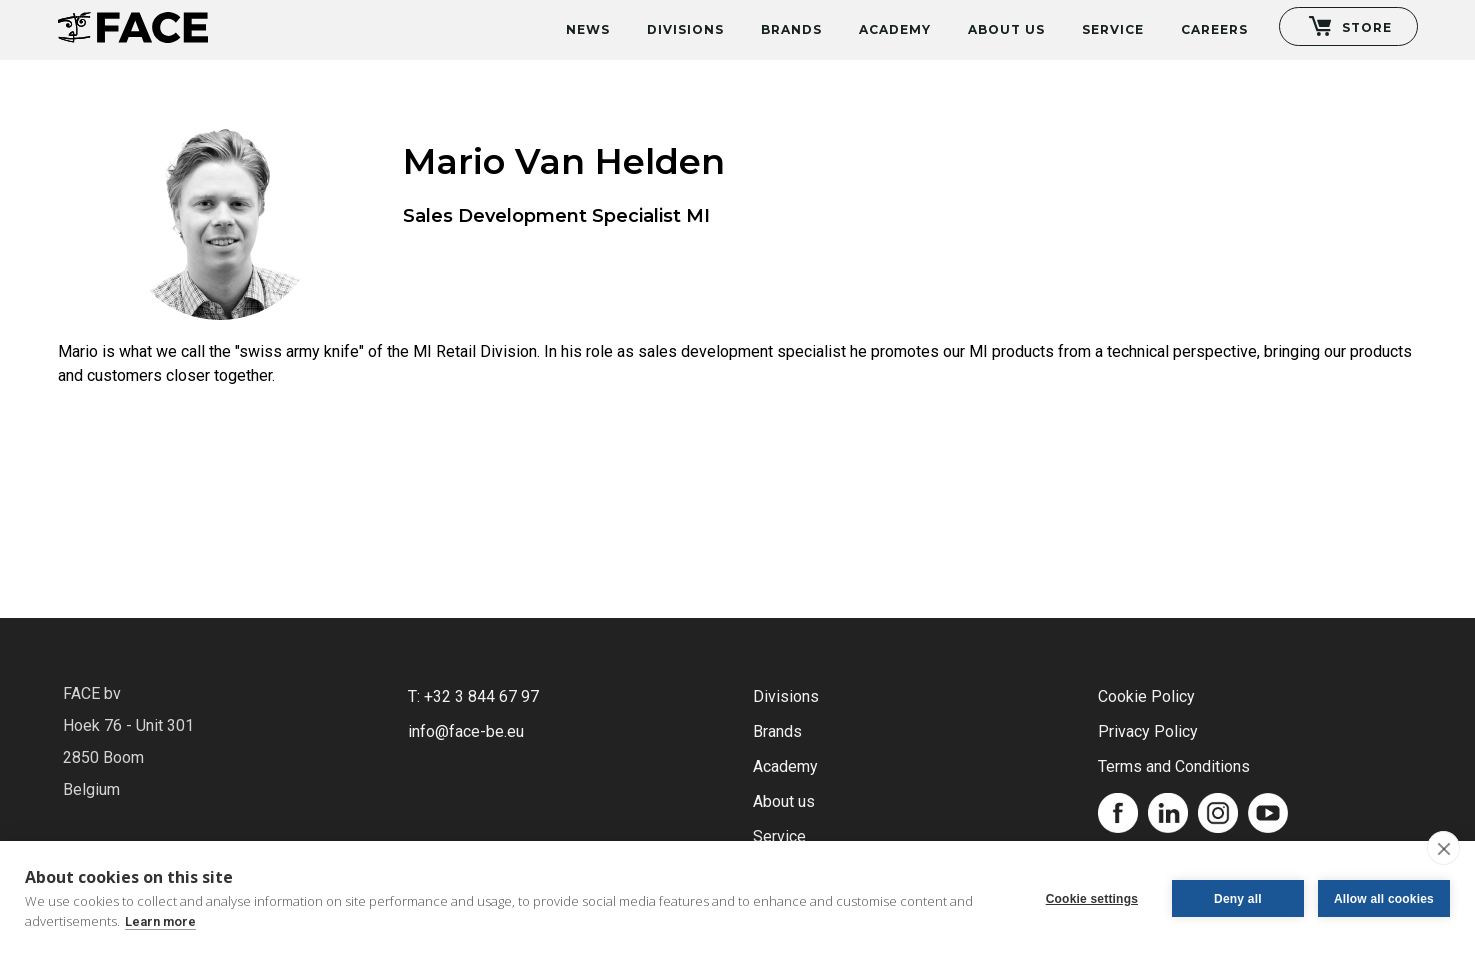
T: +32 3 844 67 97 (473, 696)
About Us (1006, 29)
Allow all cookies (1384, 899)
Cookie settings (1092, 899)
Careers (1214, 29)
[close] (1443, 848)
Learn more (160, 921)
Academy (895, 29)
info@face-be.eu (466, 731)
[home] (133, 21)
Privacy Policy (1148, 731)
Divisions (685, 29)
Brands (791, 29)
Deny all (1238, 899)
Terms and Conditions (1174, 766)
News (588, 29)
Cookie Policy (1146, 696)
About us (784, 801)
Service (1113, 29)
